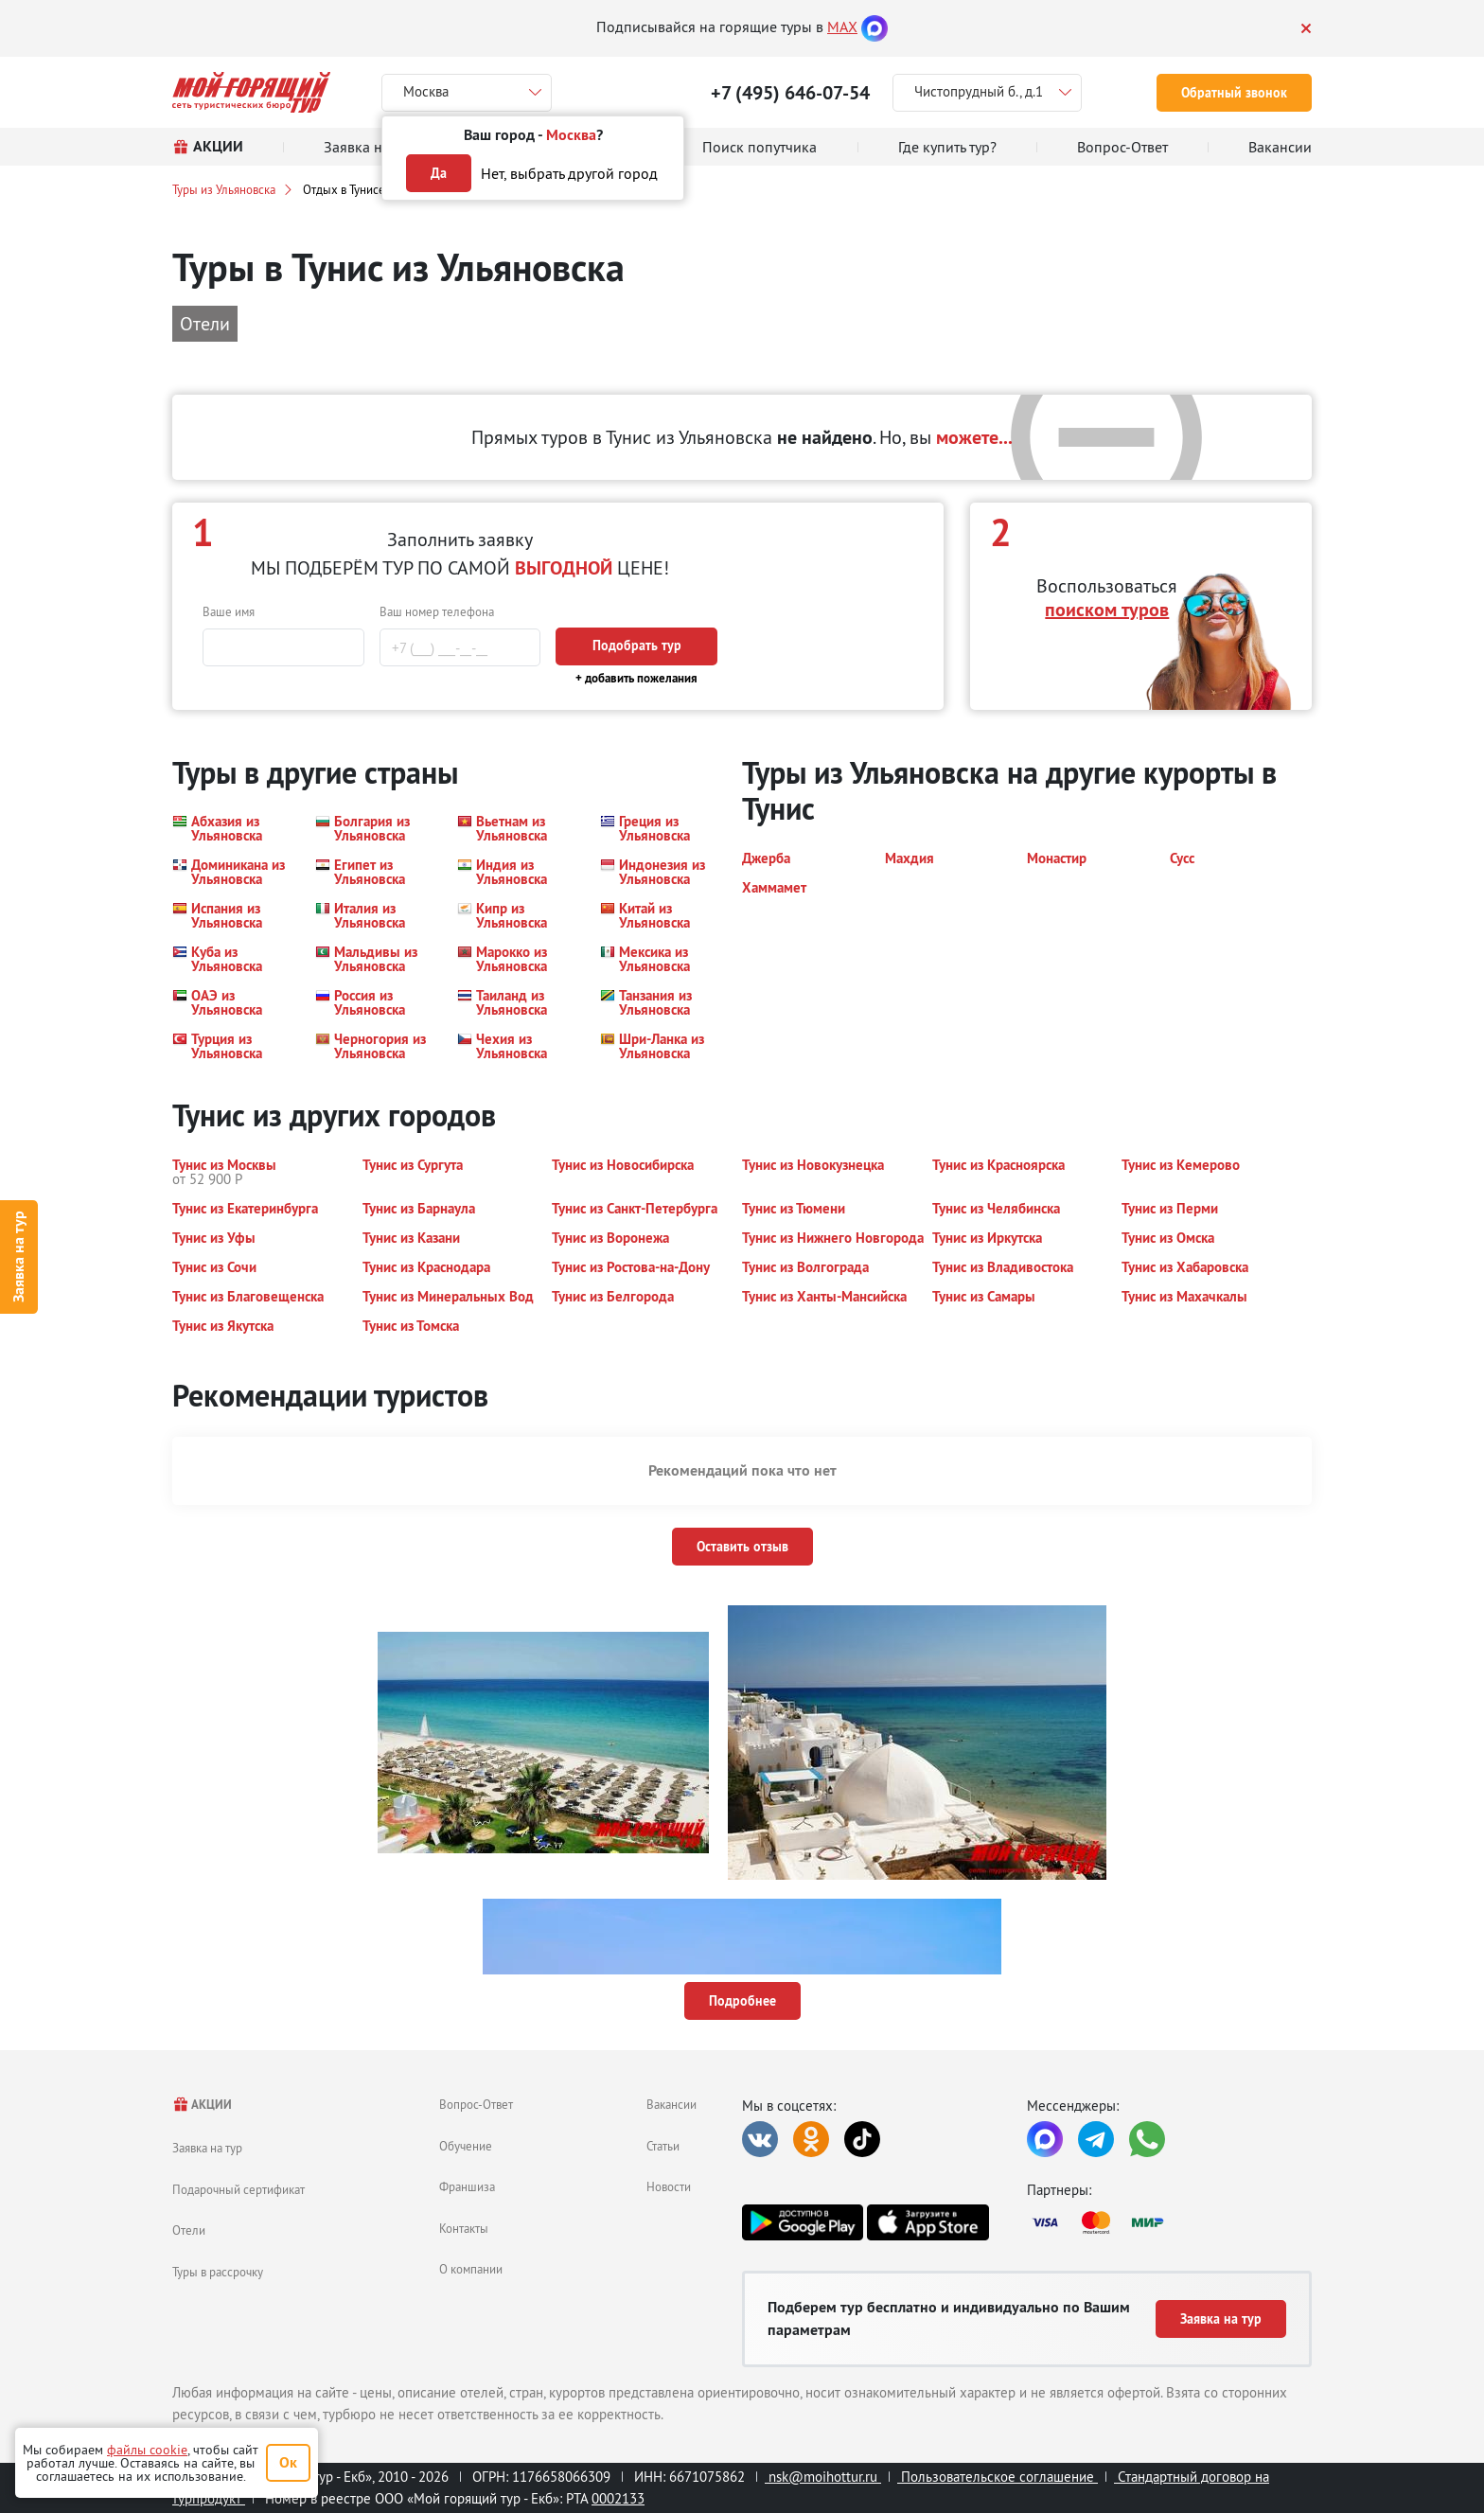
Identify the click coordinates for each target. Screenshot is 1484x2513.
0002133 (618, 2498)
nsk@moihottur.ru (823, 2477)
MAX (842, 26)
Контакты (463, 2228)
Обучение (465, 2145)
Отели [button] (205, 323)
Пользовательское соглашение (997, 2477)
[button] (232, 828)
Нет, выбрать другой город (569, 173)
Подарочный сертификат (238, 2189)
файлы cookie (147, 2449)
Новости (668, 2186)
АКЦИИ (202, 2105)
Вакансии (671, 2104)
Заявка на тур (18, 1256)
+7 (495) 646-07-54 (790, 92)
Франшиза (467, 2186)
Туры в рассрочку (217, 2271)
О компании (471, 2268)
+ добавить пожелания (636, 678)
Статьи (663, 2145)
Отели (188, 2230)
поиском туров (1107, 609)
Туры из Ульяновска (223, 189)
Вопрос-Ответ (476, 2104)
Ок (288, 2462)
